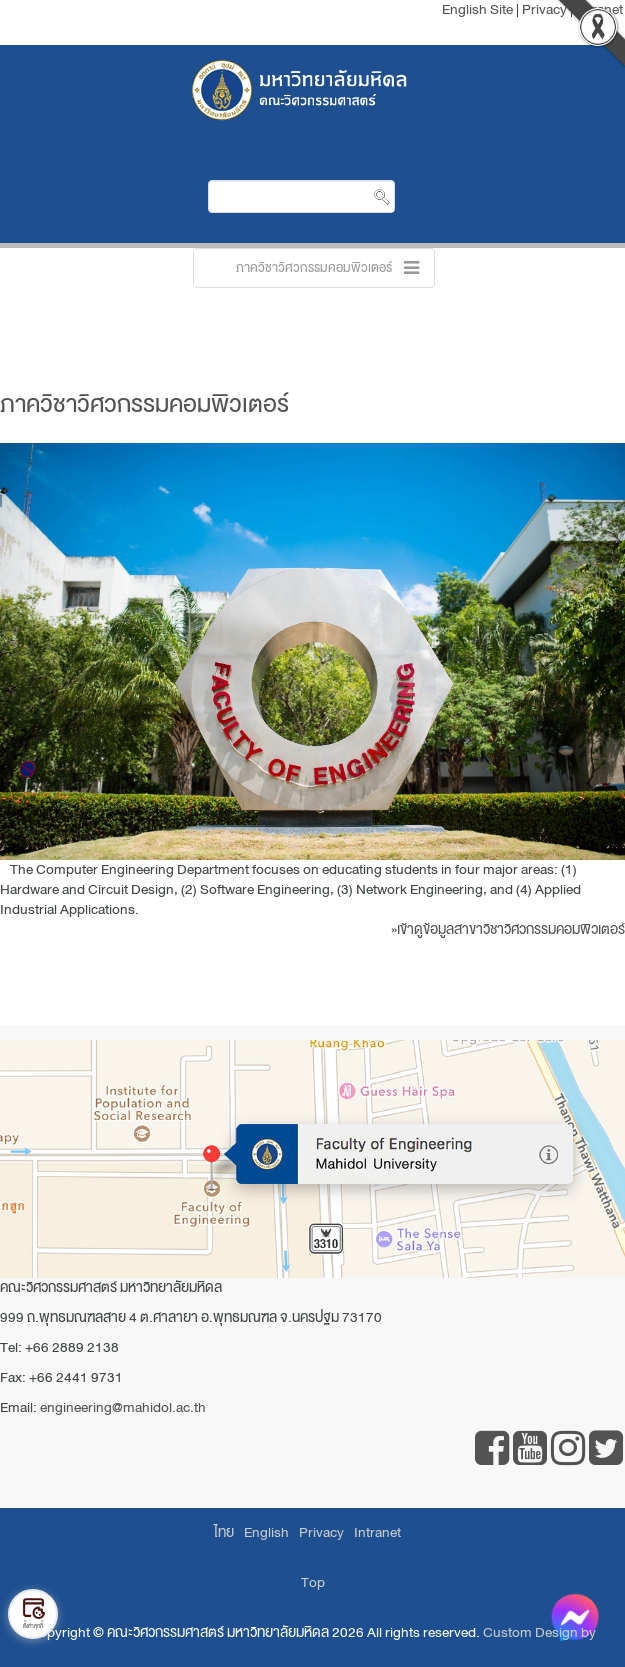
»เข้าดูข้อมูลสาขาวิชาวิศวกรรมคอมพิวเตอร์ (508, 929)
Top (313, 1582)
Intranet (377, 1532)
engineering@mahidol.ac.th (123, 1407)
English (266, 1532)
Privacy (321, 1532)
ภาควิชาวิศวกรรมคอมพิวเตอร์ (144, 404)
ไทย (224, 1532)
